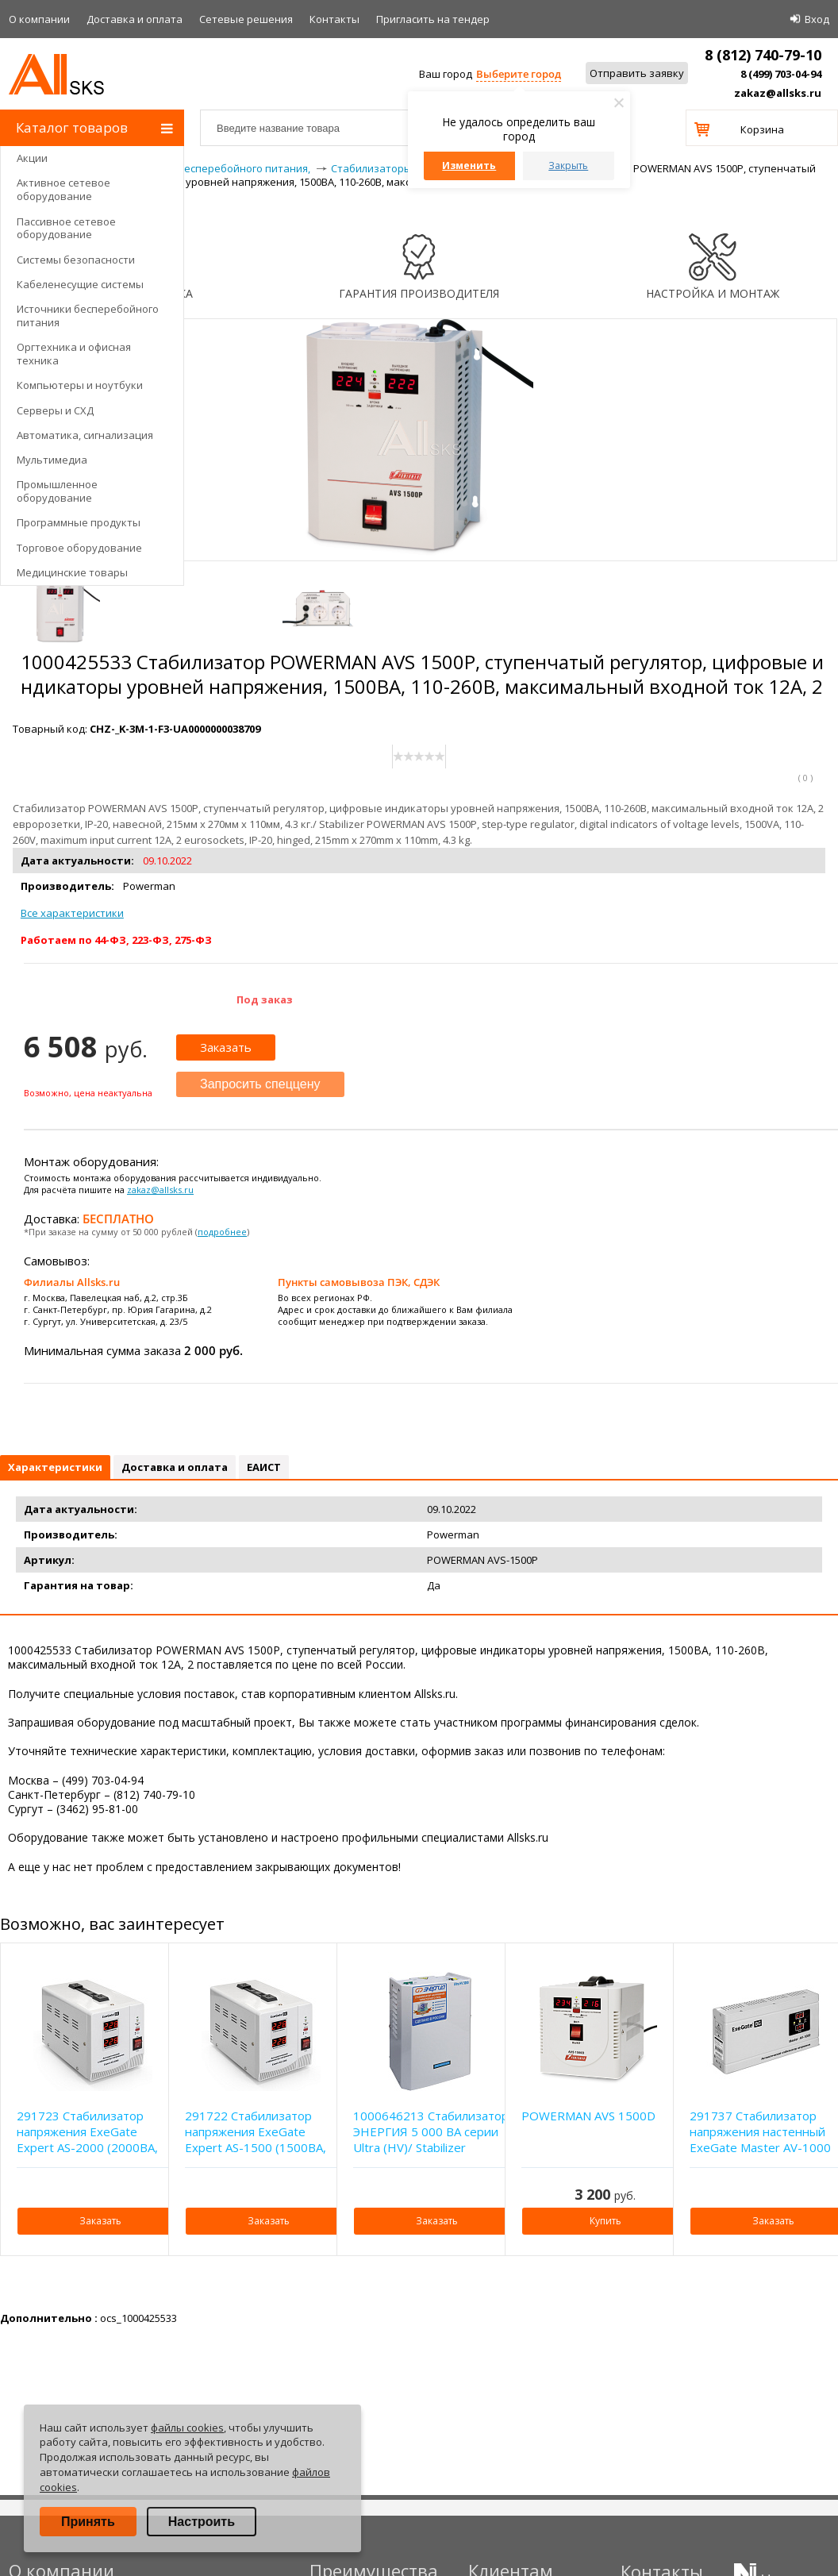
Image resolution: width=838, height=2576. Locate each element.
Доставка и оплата (134, 19)
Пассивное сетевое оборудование (66, 228)
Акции (32, 158)
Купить (605, 2221)
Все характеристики (72, 913)
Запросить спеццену (260, 1084)
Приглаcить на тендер (433, 19)
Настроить (201, 2521)
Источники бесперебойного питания (88, 315)
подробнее (222, 1232)
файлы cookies (187, 2427)
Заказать (226, 1047)
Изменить (469, 165)
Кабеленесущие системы (80, 284)
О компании (39, 19)
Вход (817, 19)
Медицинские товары (72, 572)
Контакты (334, 19)
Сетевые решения (246, 19)
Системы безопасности (76, 259)
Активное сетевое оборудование (63, 189)
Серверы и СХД (55, 410)
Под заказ (264, 999)
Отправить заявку (637, 73)
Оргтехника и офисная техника (74, 354)
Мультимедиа (52, 459)
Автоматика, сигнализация (85, 435)
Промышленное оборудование (57, 491)
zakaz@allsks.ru (777, 93)
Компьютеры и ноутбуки (80, 385)
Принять (88, 2521)
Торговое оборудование (79, 548)
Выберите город (518, 74)
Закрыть (568, 165)
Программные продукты (78, 522)
